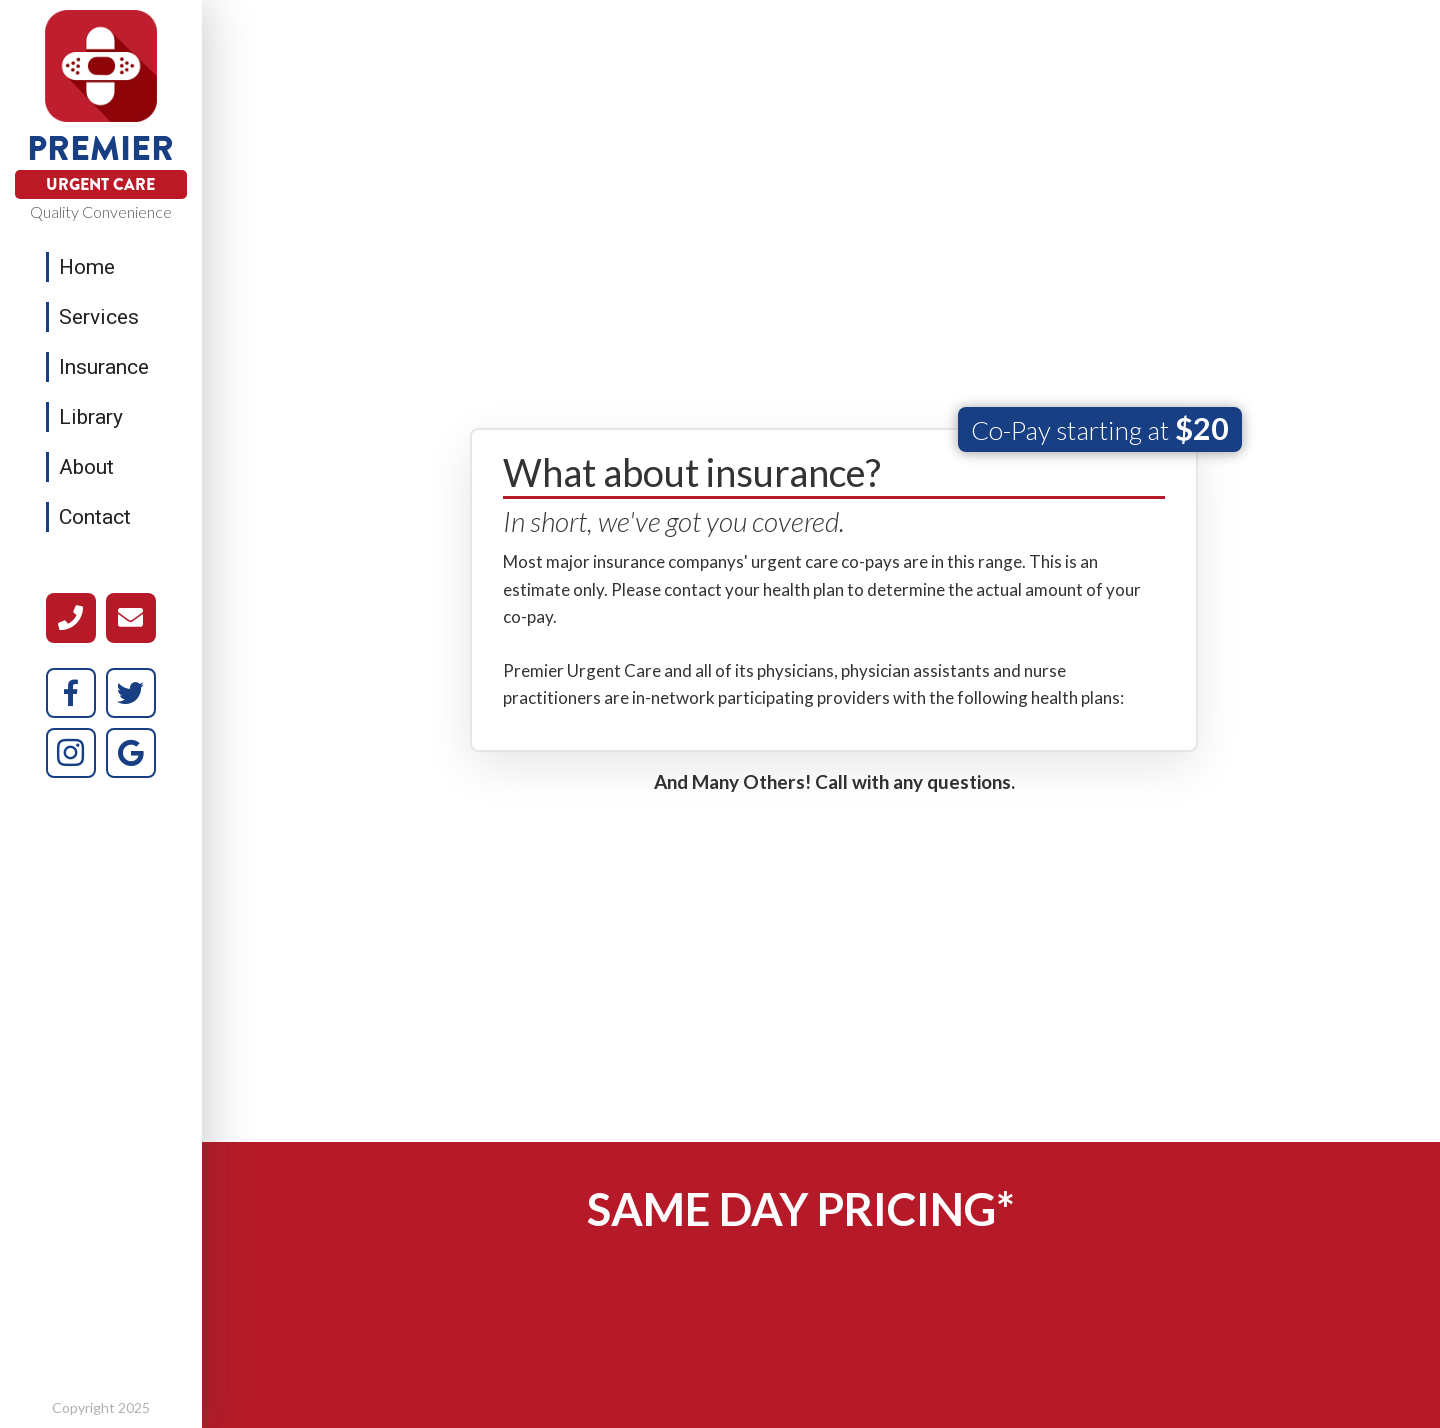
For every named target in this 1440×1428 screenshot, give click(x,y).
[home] (101, 66)
